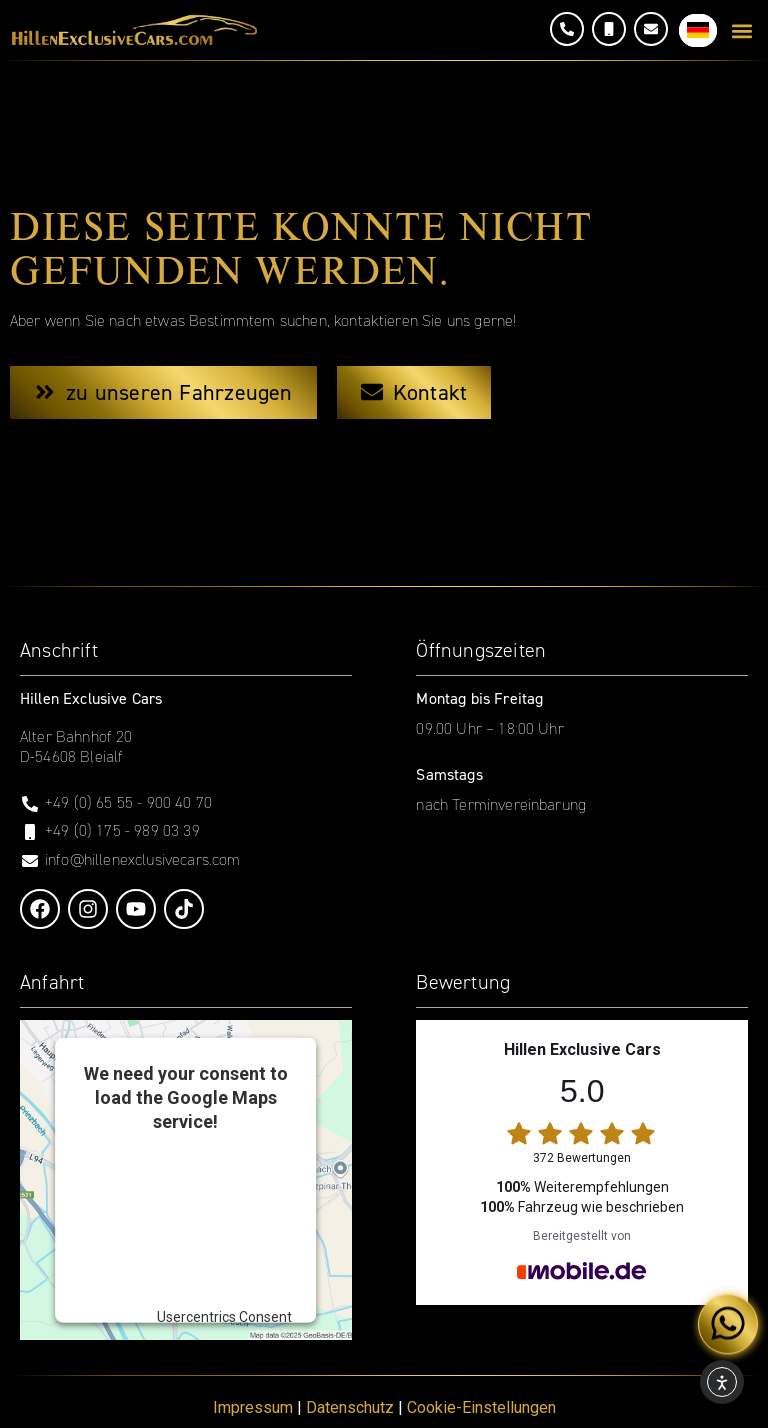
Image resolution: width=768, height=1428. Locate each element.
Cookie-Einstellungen (481, 1407)
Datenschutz (350, 1407)
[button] (741, 30)
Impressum (253, 1407)
